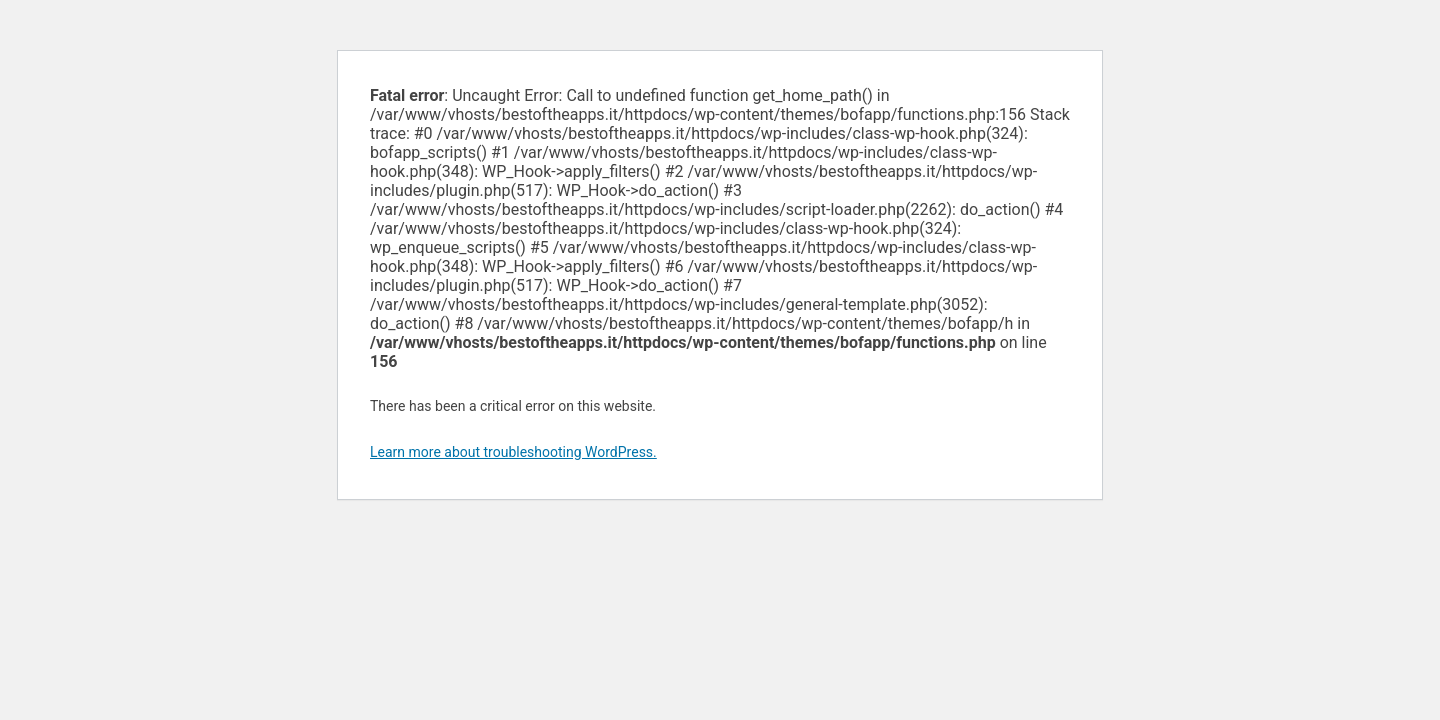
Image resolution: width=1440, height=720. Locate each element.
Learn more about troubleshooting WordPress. (513, 452)
